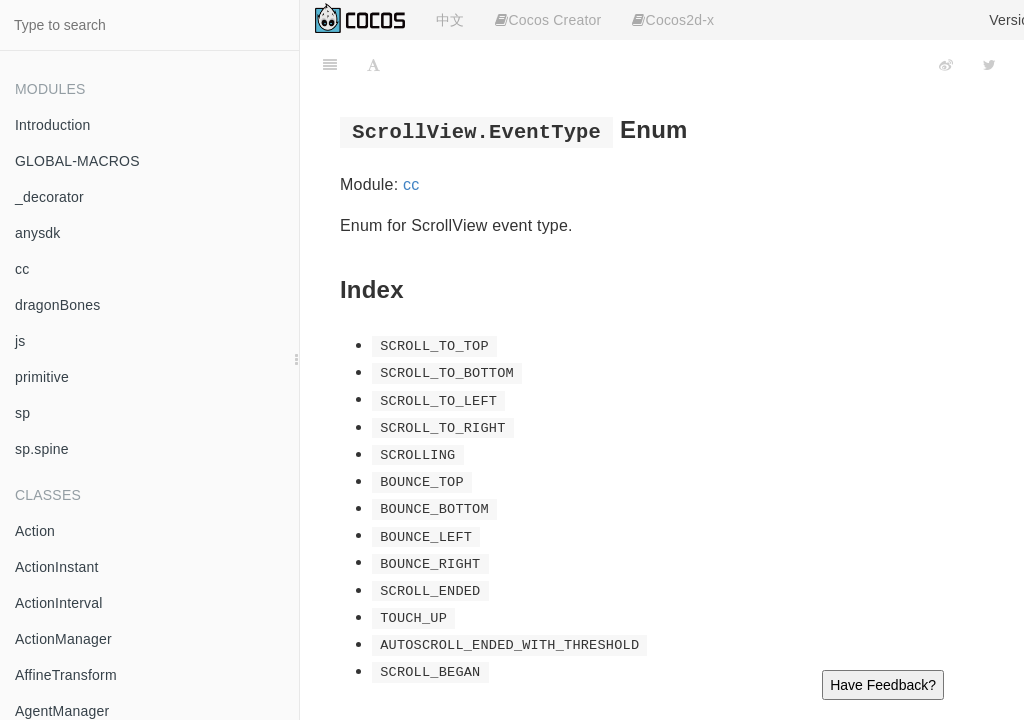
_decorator (49, 197)
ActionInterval (59, 603)
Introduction (53, 125)
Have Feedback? (883, 685)
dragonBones (58, 305)
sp (22, 413)
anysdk (38, 233)
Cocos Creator (548, 20)
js (20, 341)
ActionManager (63, 639)
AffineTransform (66, 675)
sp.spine (42, 449)
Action (35, 531)
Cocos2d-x (673, 20)
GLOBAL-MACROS (77, 161)
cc (22, 269)
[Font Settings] (373, 65)
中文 (450, 20)
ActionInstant (57, 567)
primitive (42, 377)
